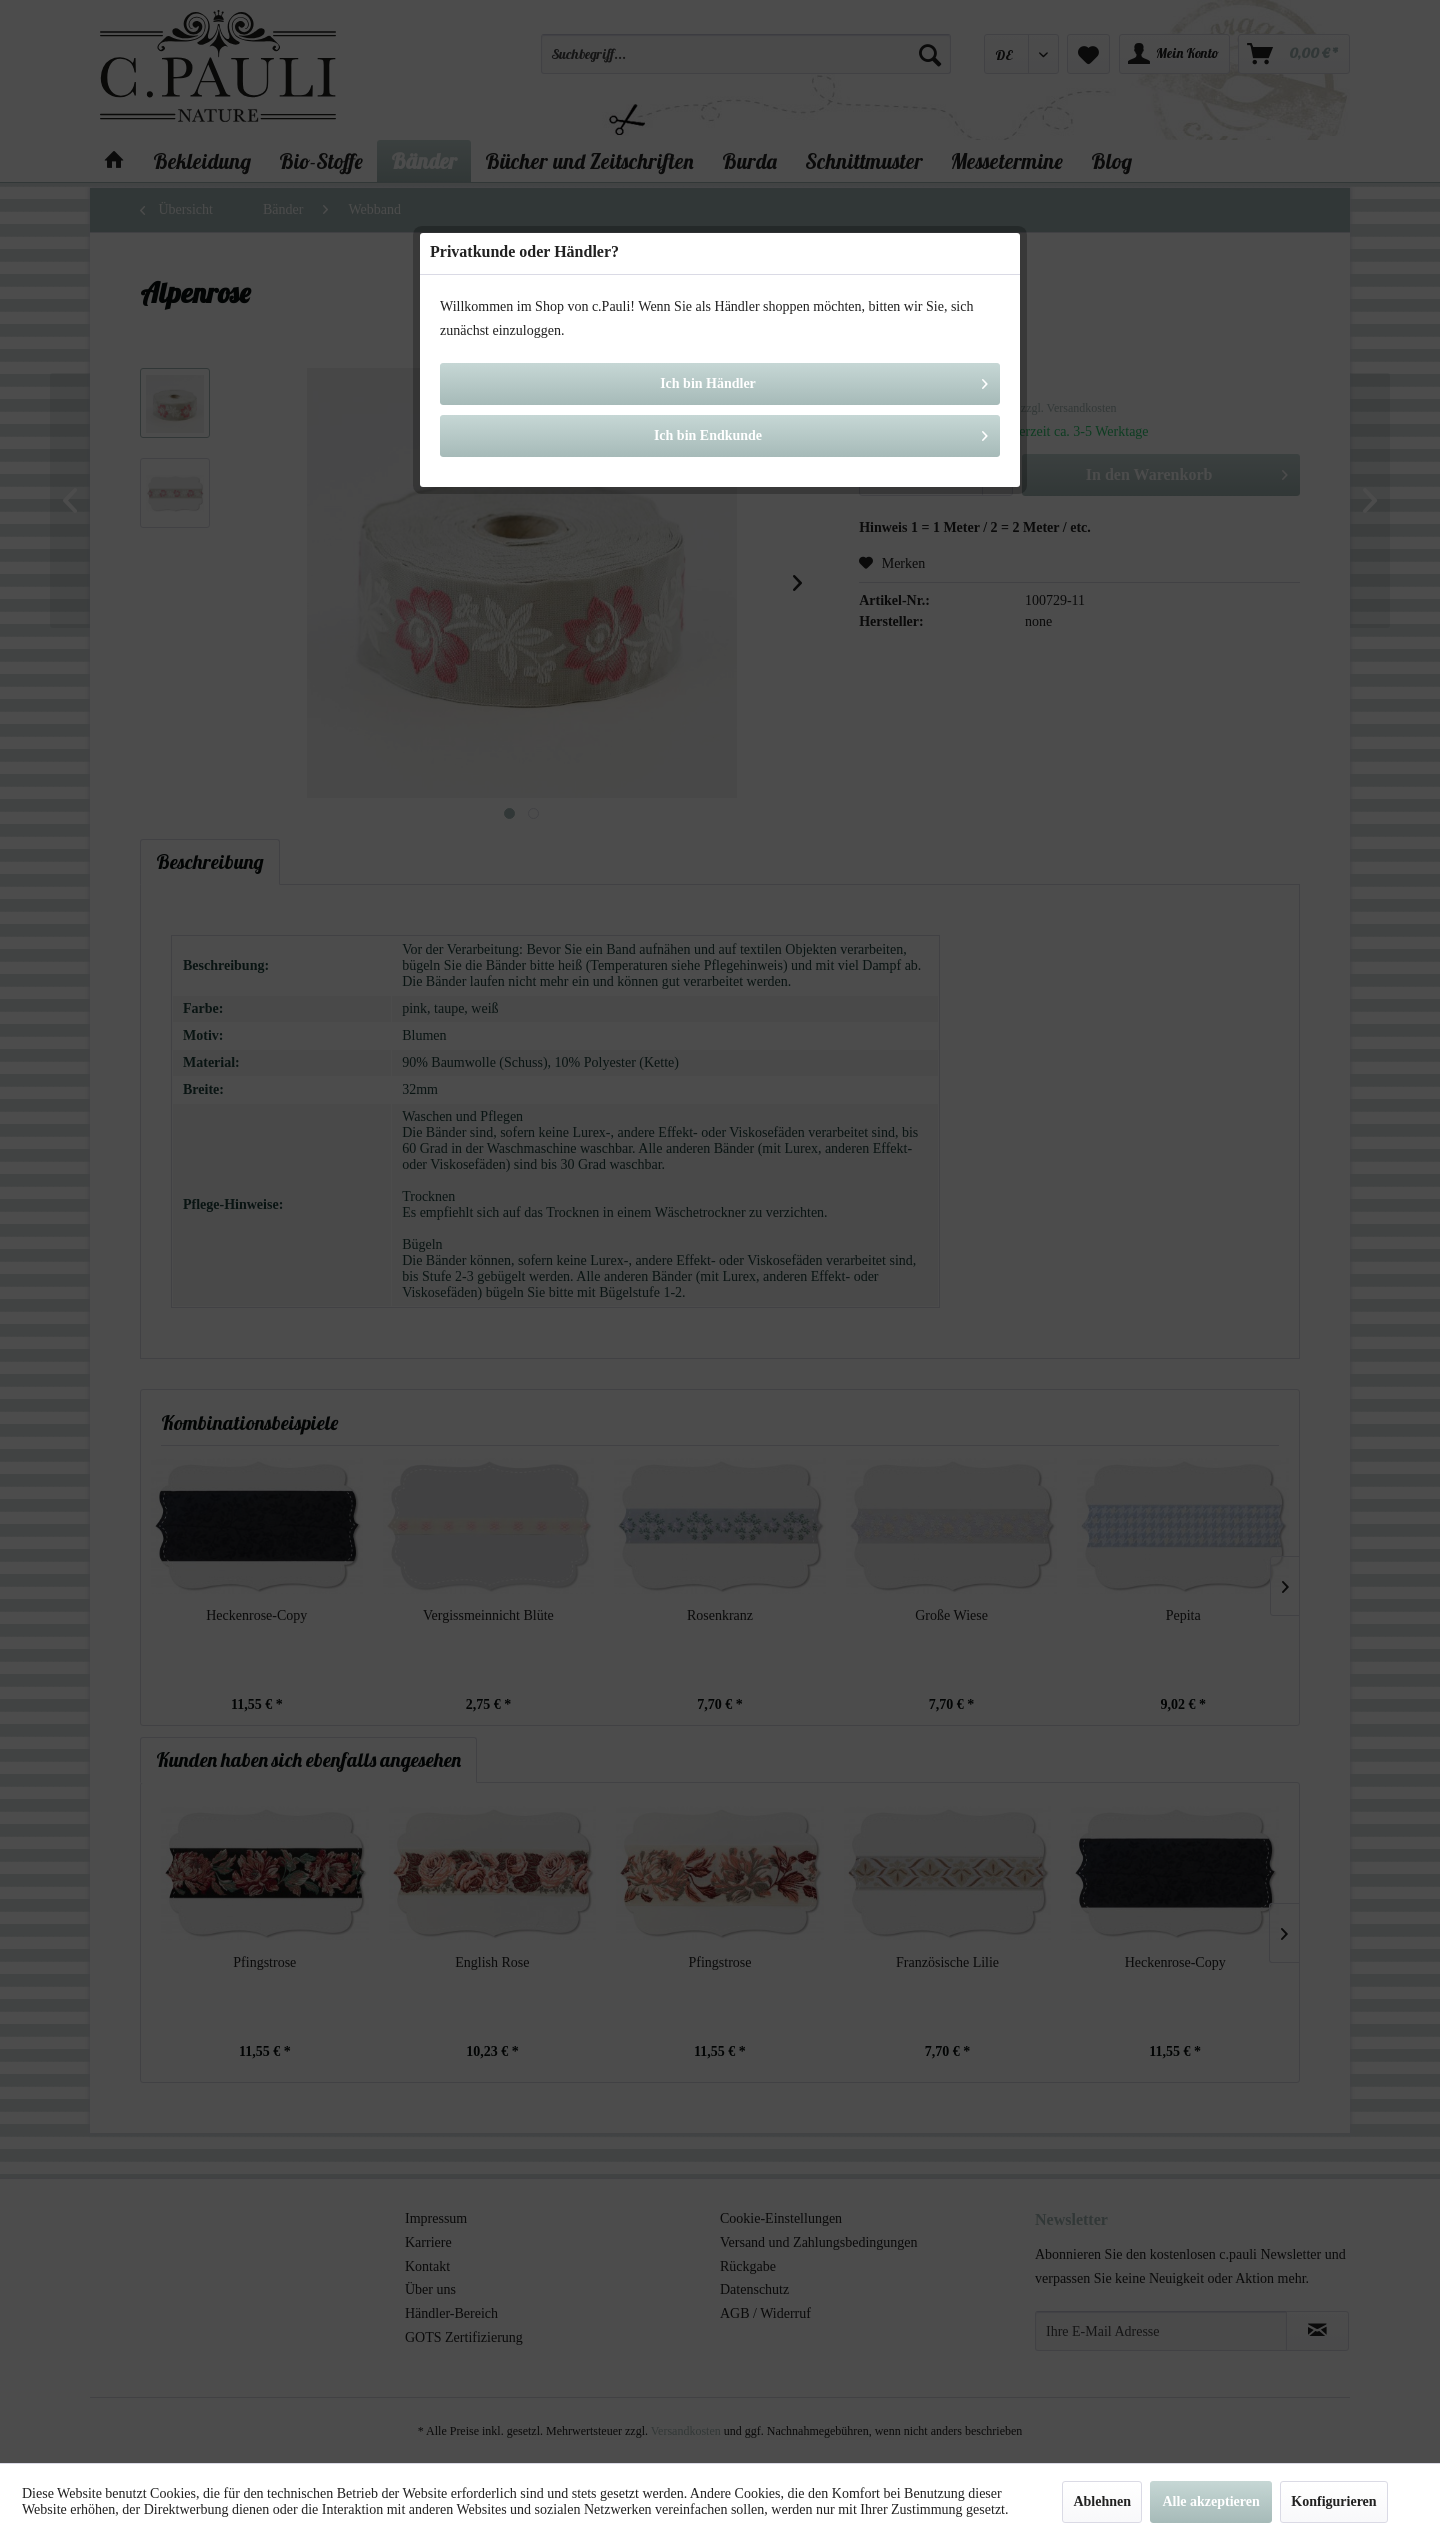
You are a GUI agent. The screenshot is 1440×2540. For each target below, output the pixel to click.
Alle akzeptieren (1210, 2501)
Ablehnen (1102, 2501)
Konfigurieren (1333, 2501)
